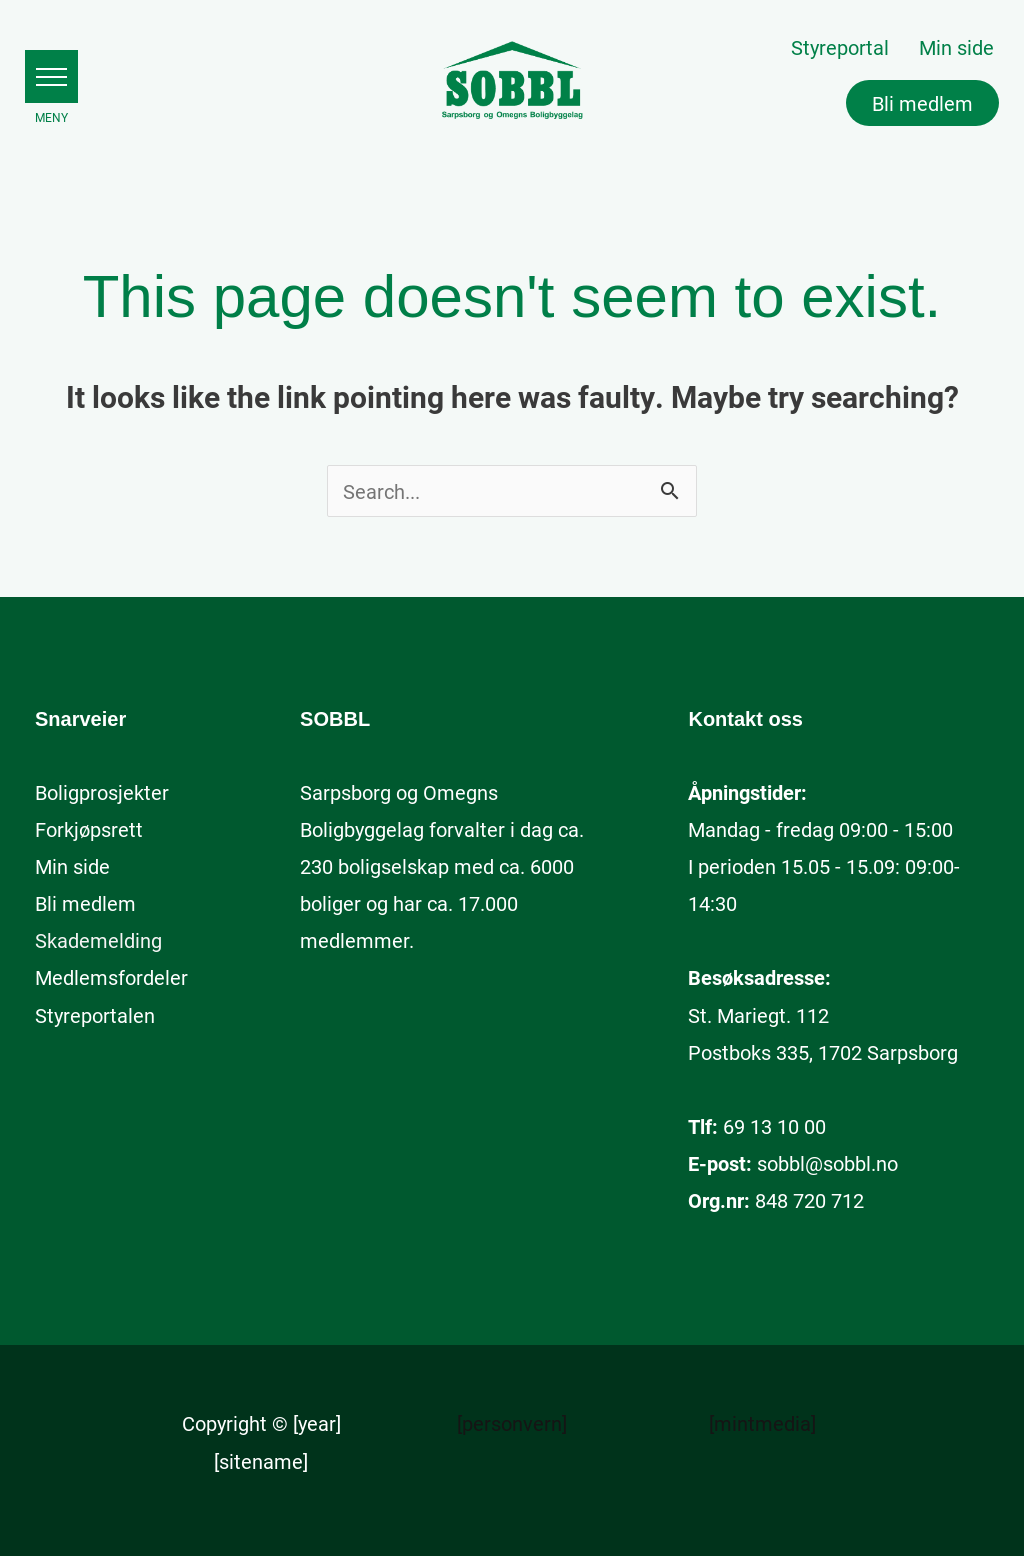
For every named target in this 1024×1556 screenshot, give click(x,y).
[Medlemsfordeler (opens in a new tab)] (111, 977)
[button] (51, 76)
